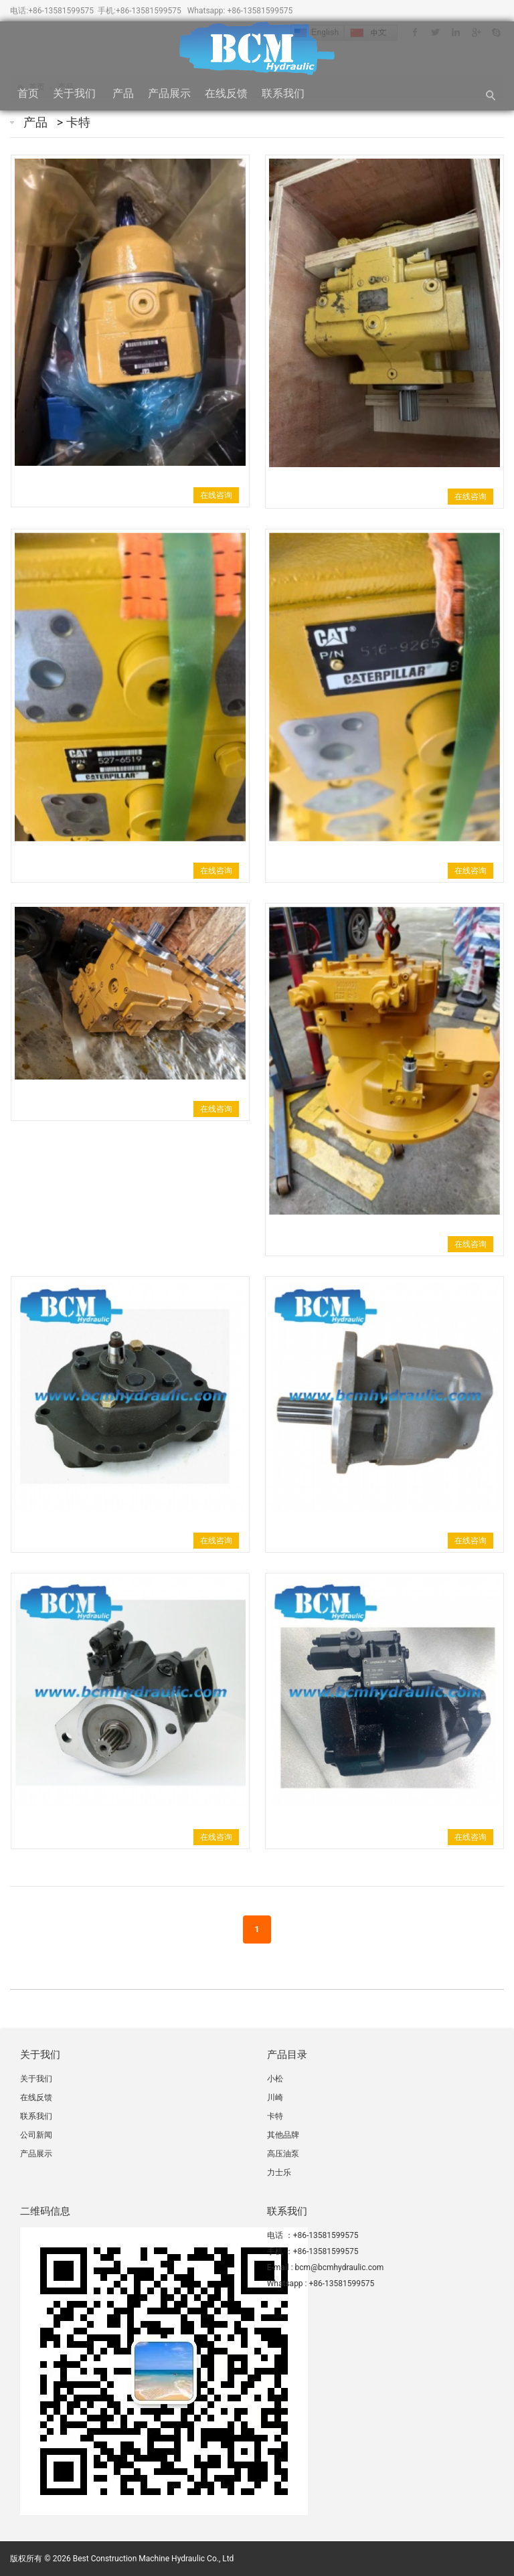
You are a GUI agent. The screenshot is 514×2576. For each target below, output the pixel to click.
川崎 (275, 2097)
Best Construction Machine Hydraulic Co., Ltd (153, 2558)
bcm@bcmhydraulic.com (339, 2267)
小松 (275, 2078)
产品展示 (169, 93)
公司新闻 (37, 2135)
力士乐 (279, 2172)
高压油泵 (283, 2153)
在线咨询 (216, 495)
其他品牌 (283, 2135)
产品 (123, 93)
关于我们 (75, 93)
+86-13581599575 (61, 10)
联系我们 (284, 93)
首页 (28, 93)
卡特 (78, 122)
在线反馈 (226, 93)
